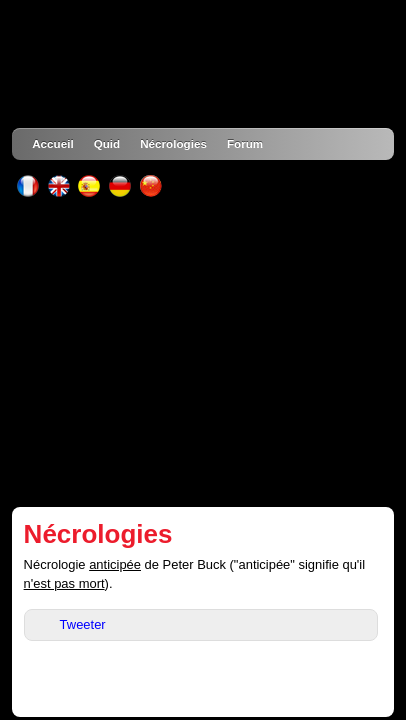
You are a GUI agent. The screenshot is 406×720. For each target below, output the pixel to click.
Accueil (52, 143)
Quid (107, 143)
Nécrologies (173, 143)
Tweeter (83, 624)
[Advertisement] (203, 352)
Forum (245, 143)
